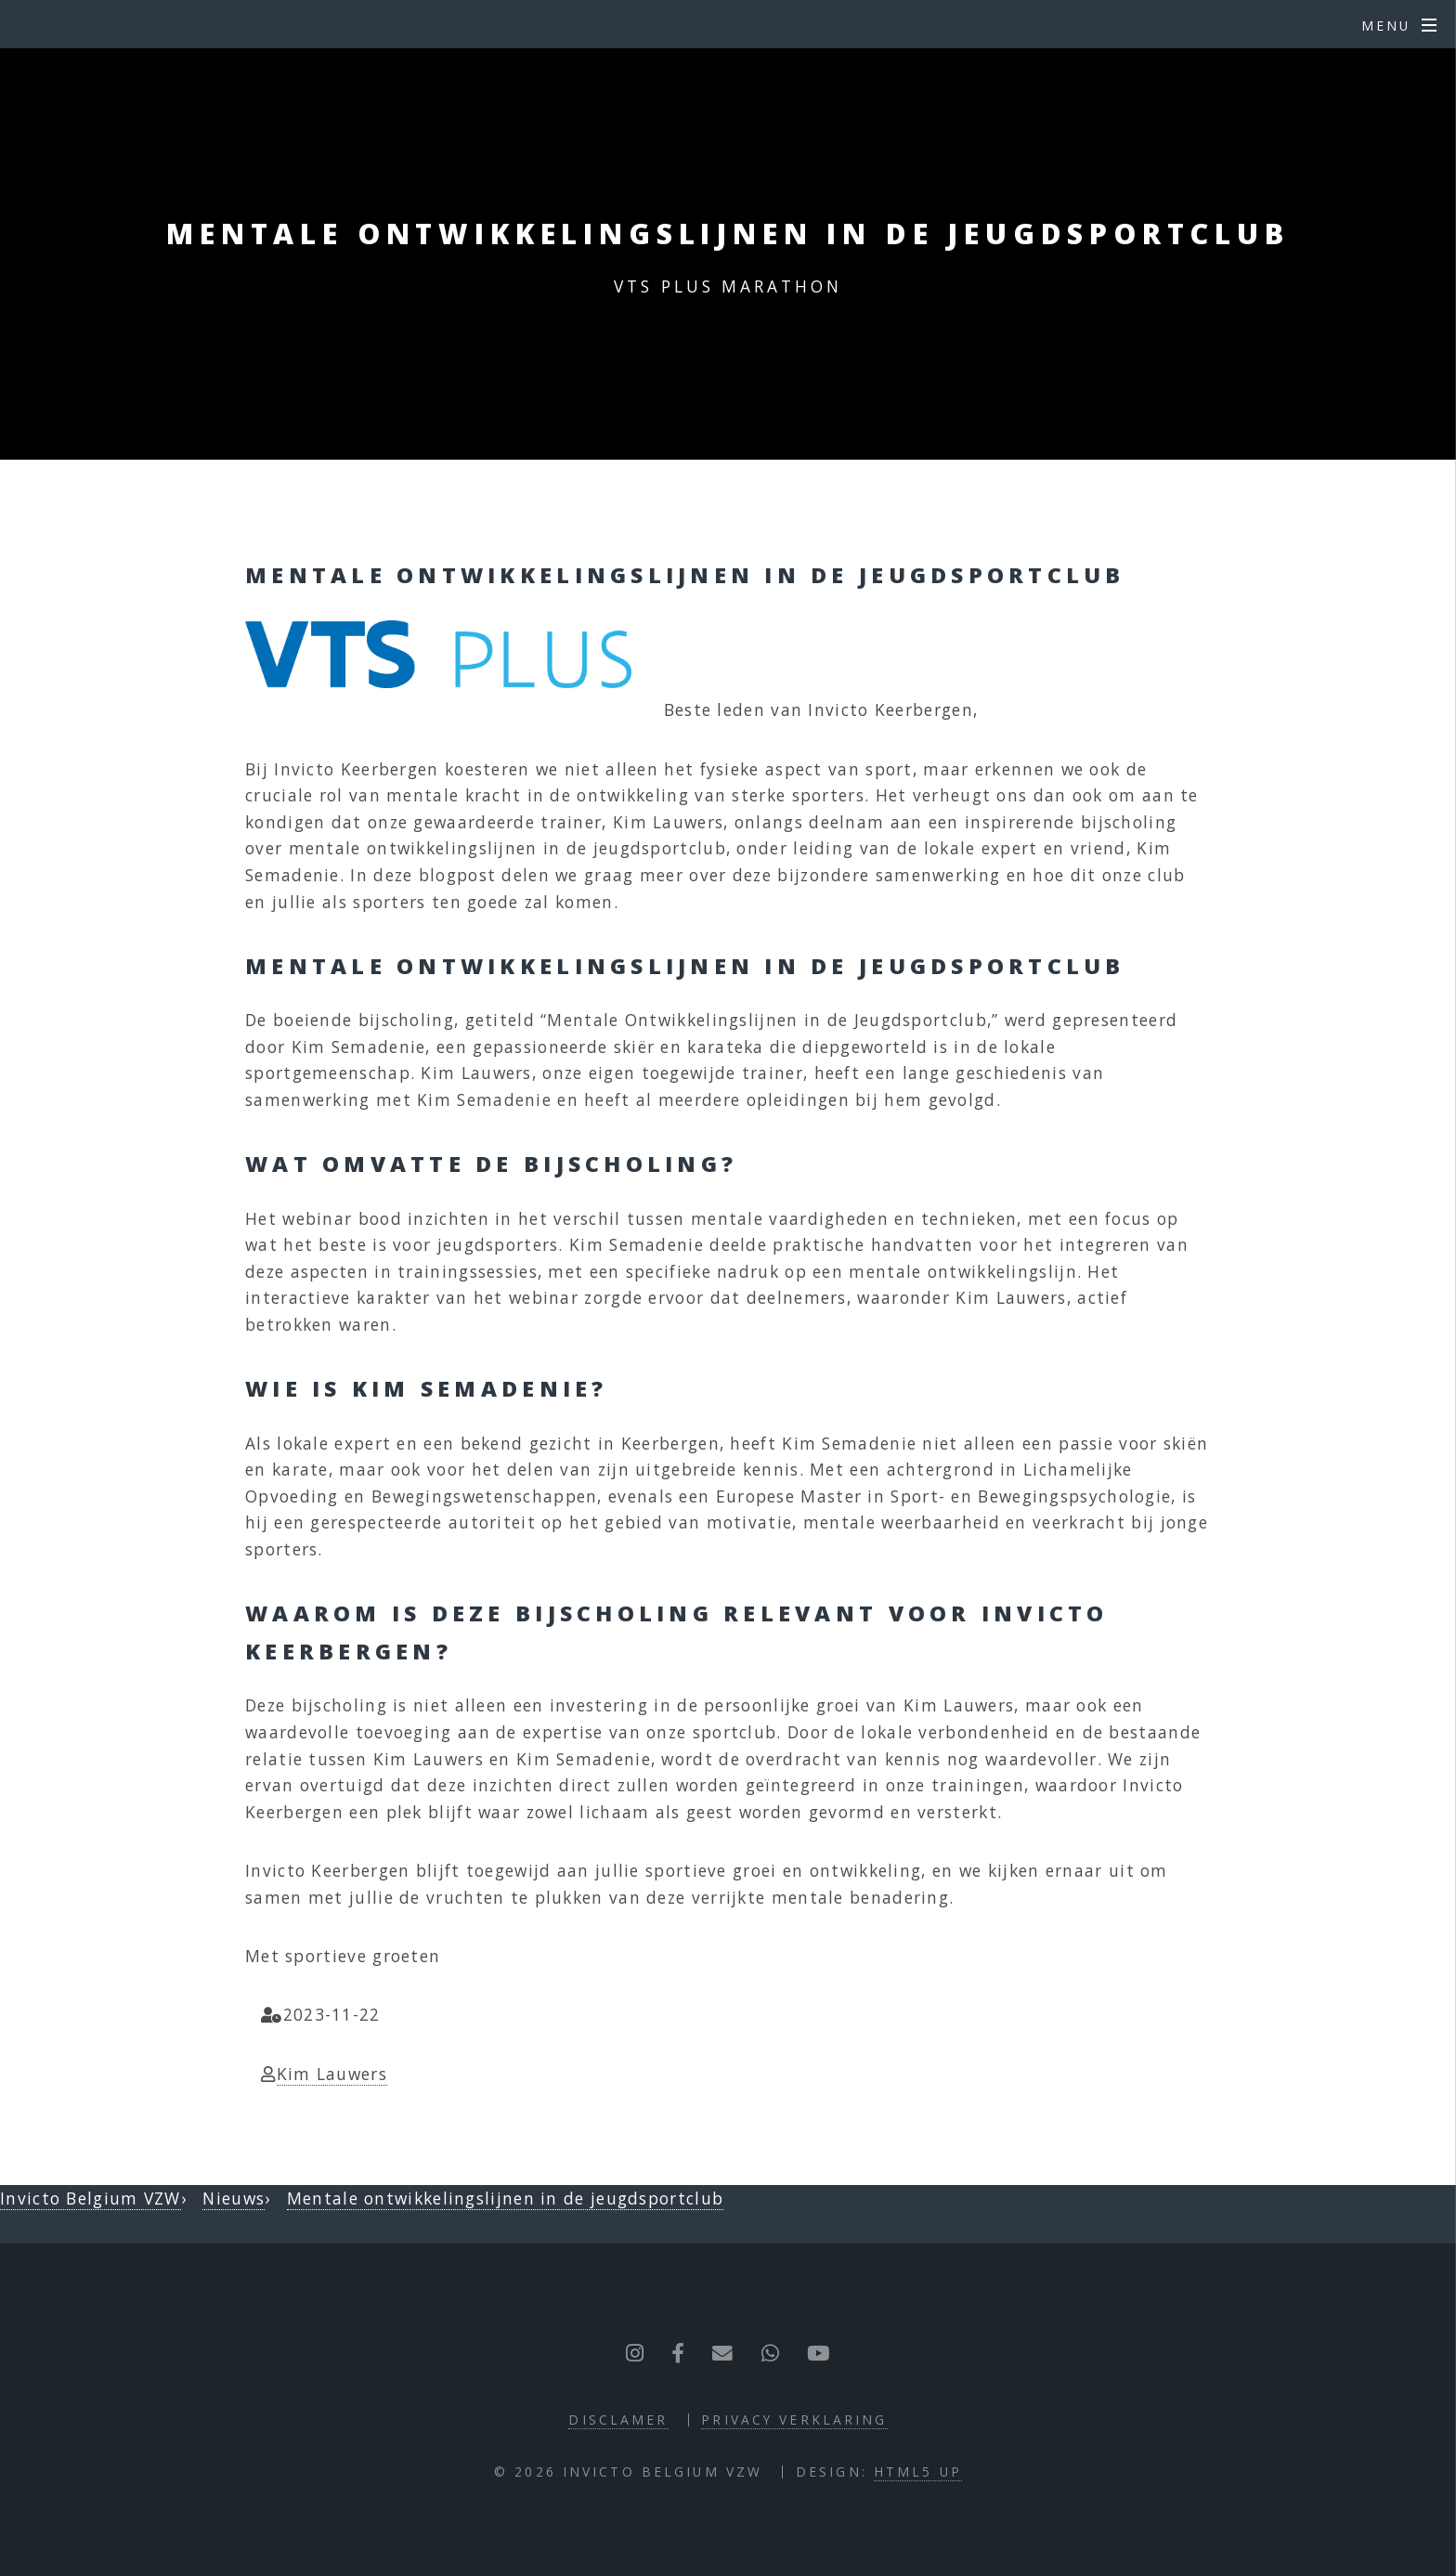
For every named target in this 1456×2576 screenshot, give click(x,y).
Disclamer (618, 2419)
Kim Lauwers (332, 2073)
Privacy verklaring (794, 2419)
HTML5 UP (918, 2471)
